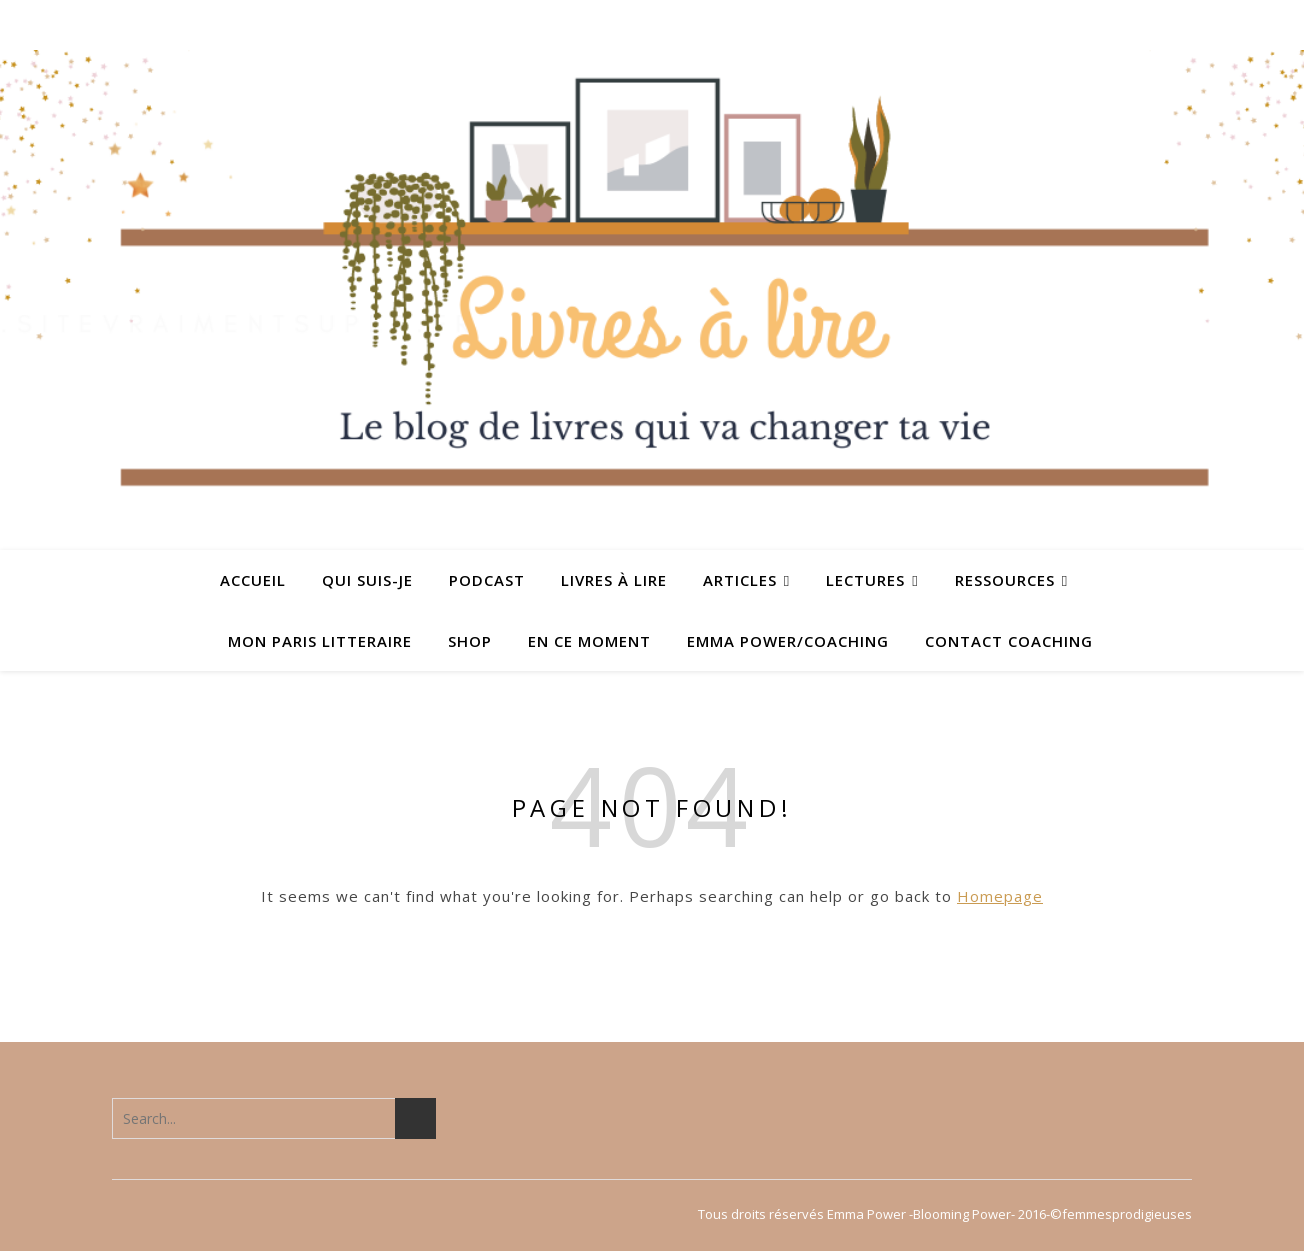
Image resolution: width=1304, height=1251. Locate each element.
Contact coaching (1009, 641)
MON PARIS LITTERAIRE (320, 641)
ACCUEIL (253, 580)
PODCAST (487, 580)
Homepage (1000, 896)
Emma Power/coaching (788, 641)
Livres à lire (614, 580)
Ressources (1005, 580)
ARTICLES (740, 580)
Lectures (865, 580)
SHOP (470, 641)
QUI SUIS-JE (367, 580)
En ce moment (589, 641)
